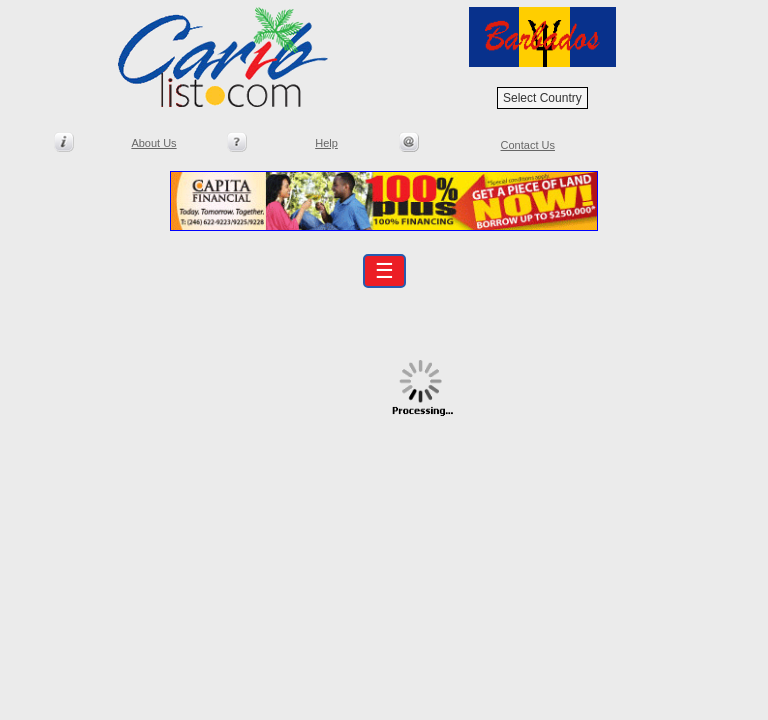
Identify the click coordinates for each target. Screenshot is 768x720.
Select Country (542, 98)
